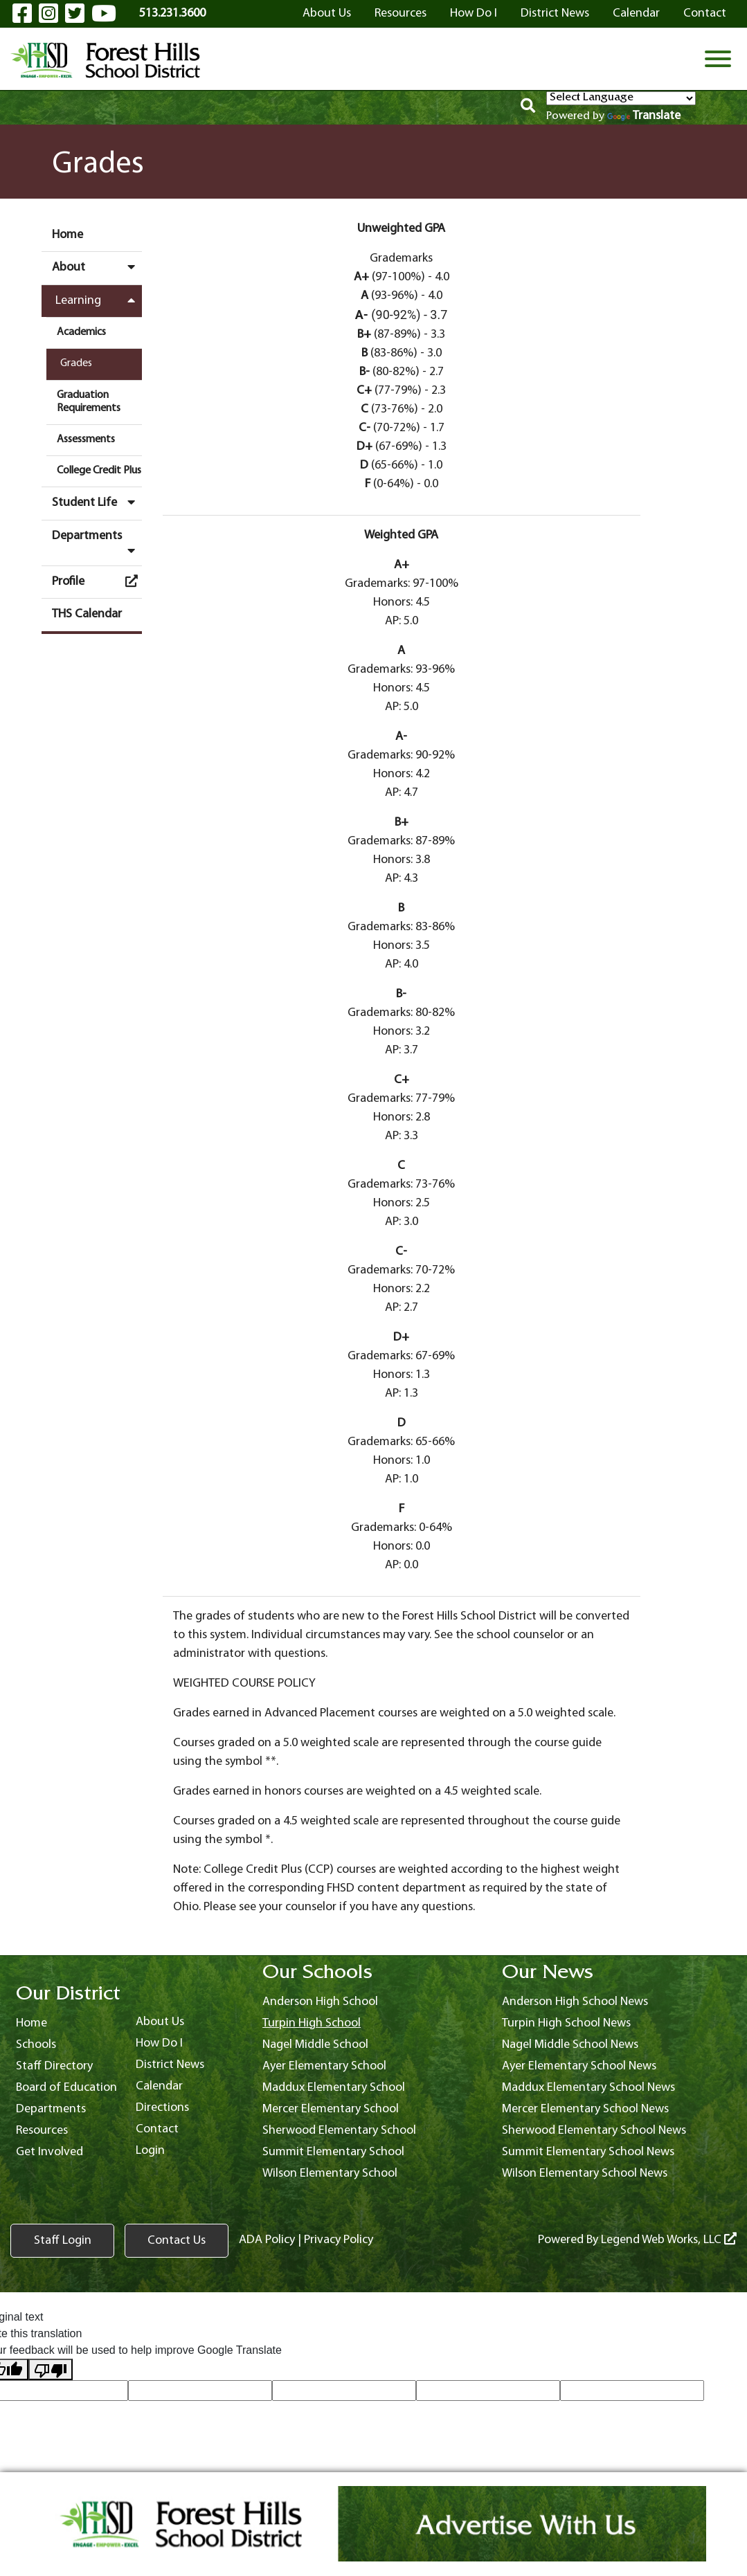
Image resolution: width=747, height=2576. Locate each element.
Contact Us (176, 2240)
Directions (162, 2107)
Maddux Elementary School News (588, 2087)
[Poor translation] (50, 2369)
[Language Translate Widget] (621, 98)
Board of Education (66, 2087)
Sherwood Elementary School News (594, 2130)
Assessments (86, 439)
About (97, 267)
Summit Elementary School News (588, 2152)
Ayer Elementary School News (579, 2066)
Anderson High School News (575, 2001)
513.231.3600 (172, 13)
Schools (36, 2044)
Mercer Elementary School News (585, 2109)
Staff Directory (54, 2066)
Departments (97, 542)
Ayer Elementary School (324, 2066)
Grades (76, 363)
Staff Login (62, 2240)
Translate (644, 116)
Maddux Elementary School (333, 2087)
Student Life (97, 502)
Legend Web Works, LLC (669, 2240)
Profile (97, 581)
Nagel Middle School (315, 2044)
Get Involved (49, 2152)
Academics (81, 332)
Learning (98, 300)
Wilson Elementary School (329, 2173)
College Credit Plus (99, 470)
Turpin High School (311, 2023)
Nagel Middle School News (570, 2044)
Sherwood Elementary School (339, 2130)
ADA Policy (267, 2240)
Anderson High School (320, 2001)
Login (150, 2150)
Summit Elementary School (333, 2152)
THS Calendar (87, 614)
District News (555, 13)
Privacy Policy (338, 2240)
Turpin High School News (566, 2023)
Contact (704, 13)
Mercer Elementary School (330, 2109)
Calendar (636, 13)
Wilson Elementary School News (584, 2173)
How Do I (473, 13)
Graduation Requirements (88, 402)
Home (67, 235)
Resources (400, 13)
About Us (327, 13)
